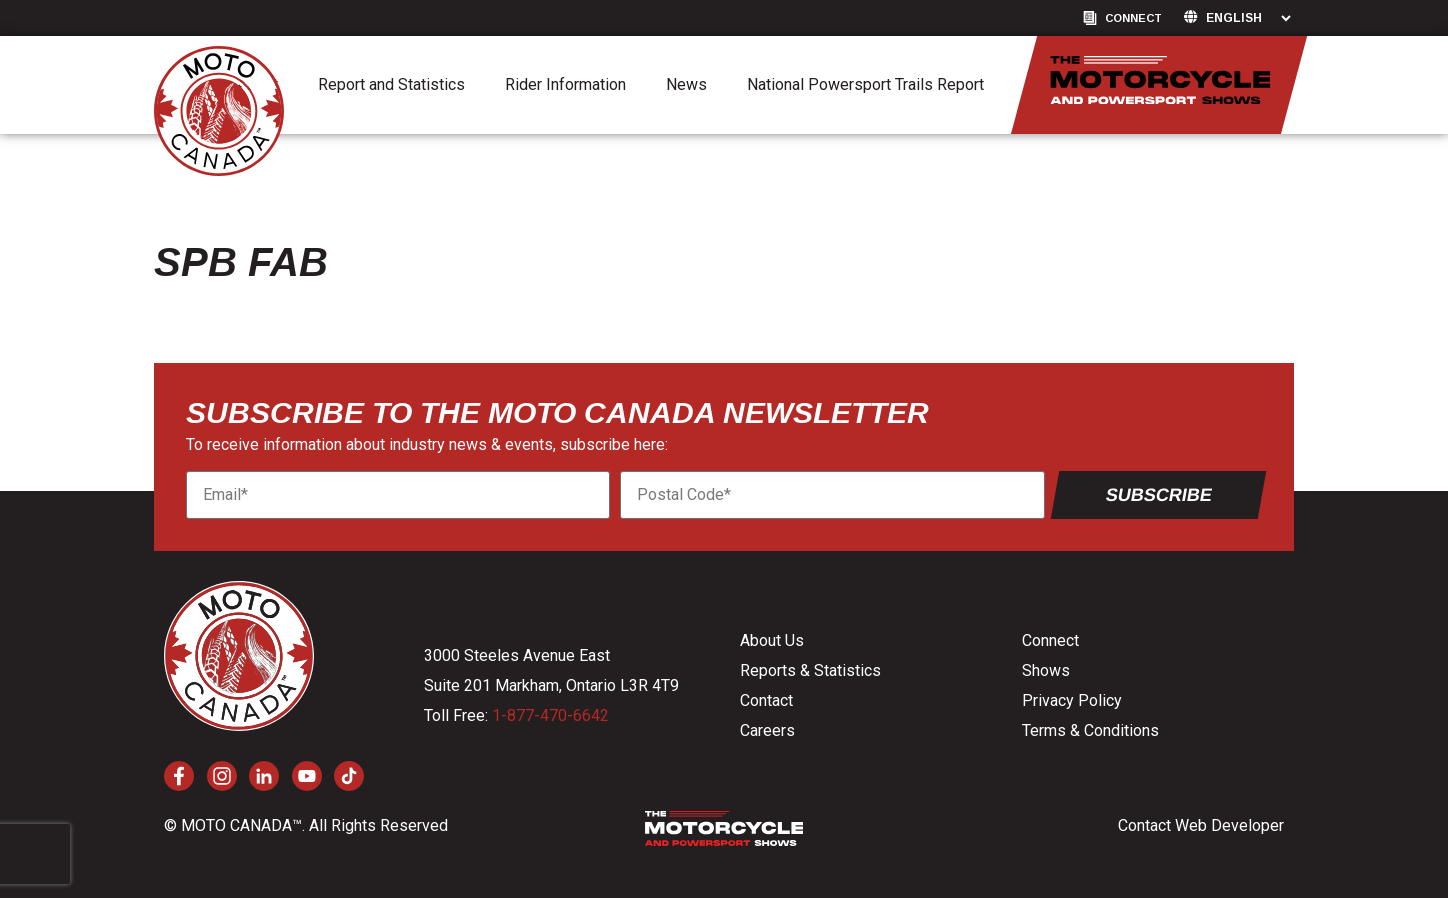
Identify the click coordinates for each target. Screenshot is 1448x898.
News (686, 84)
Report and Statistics (391, 84)
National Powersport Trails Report (865, 84)
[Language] (1248, 18)
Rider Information (565, 84)
